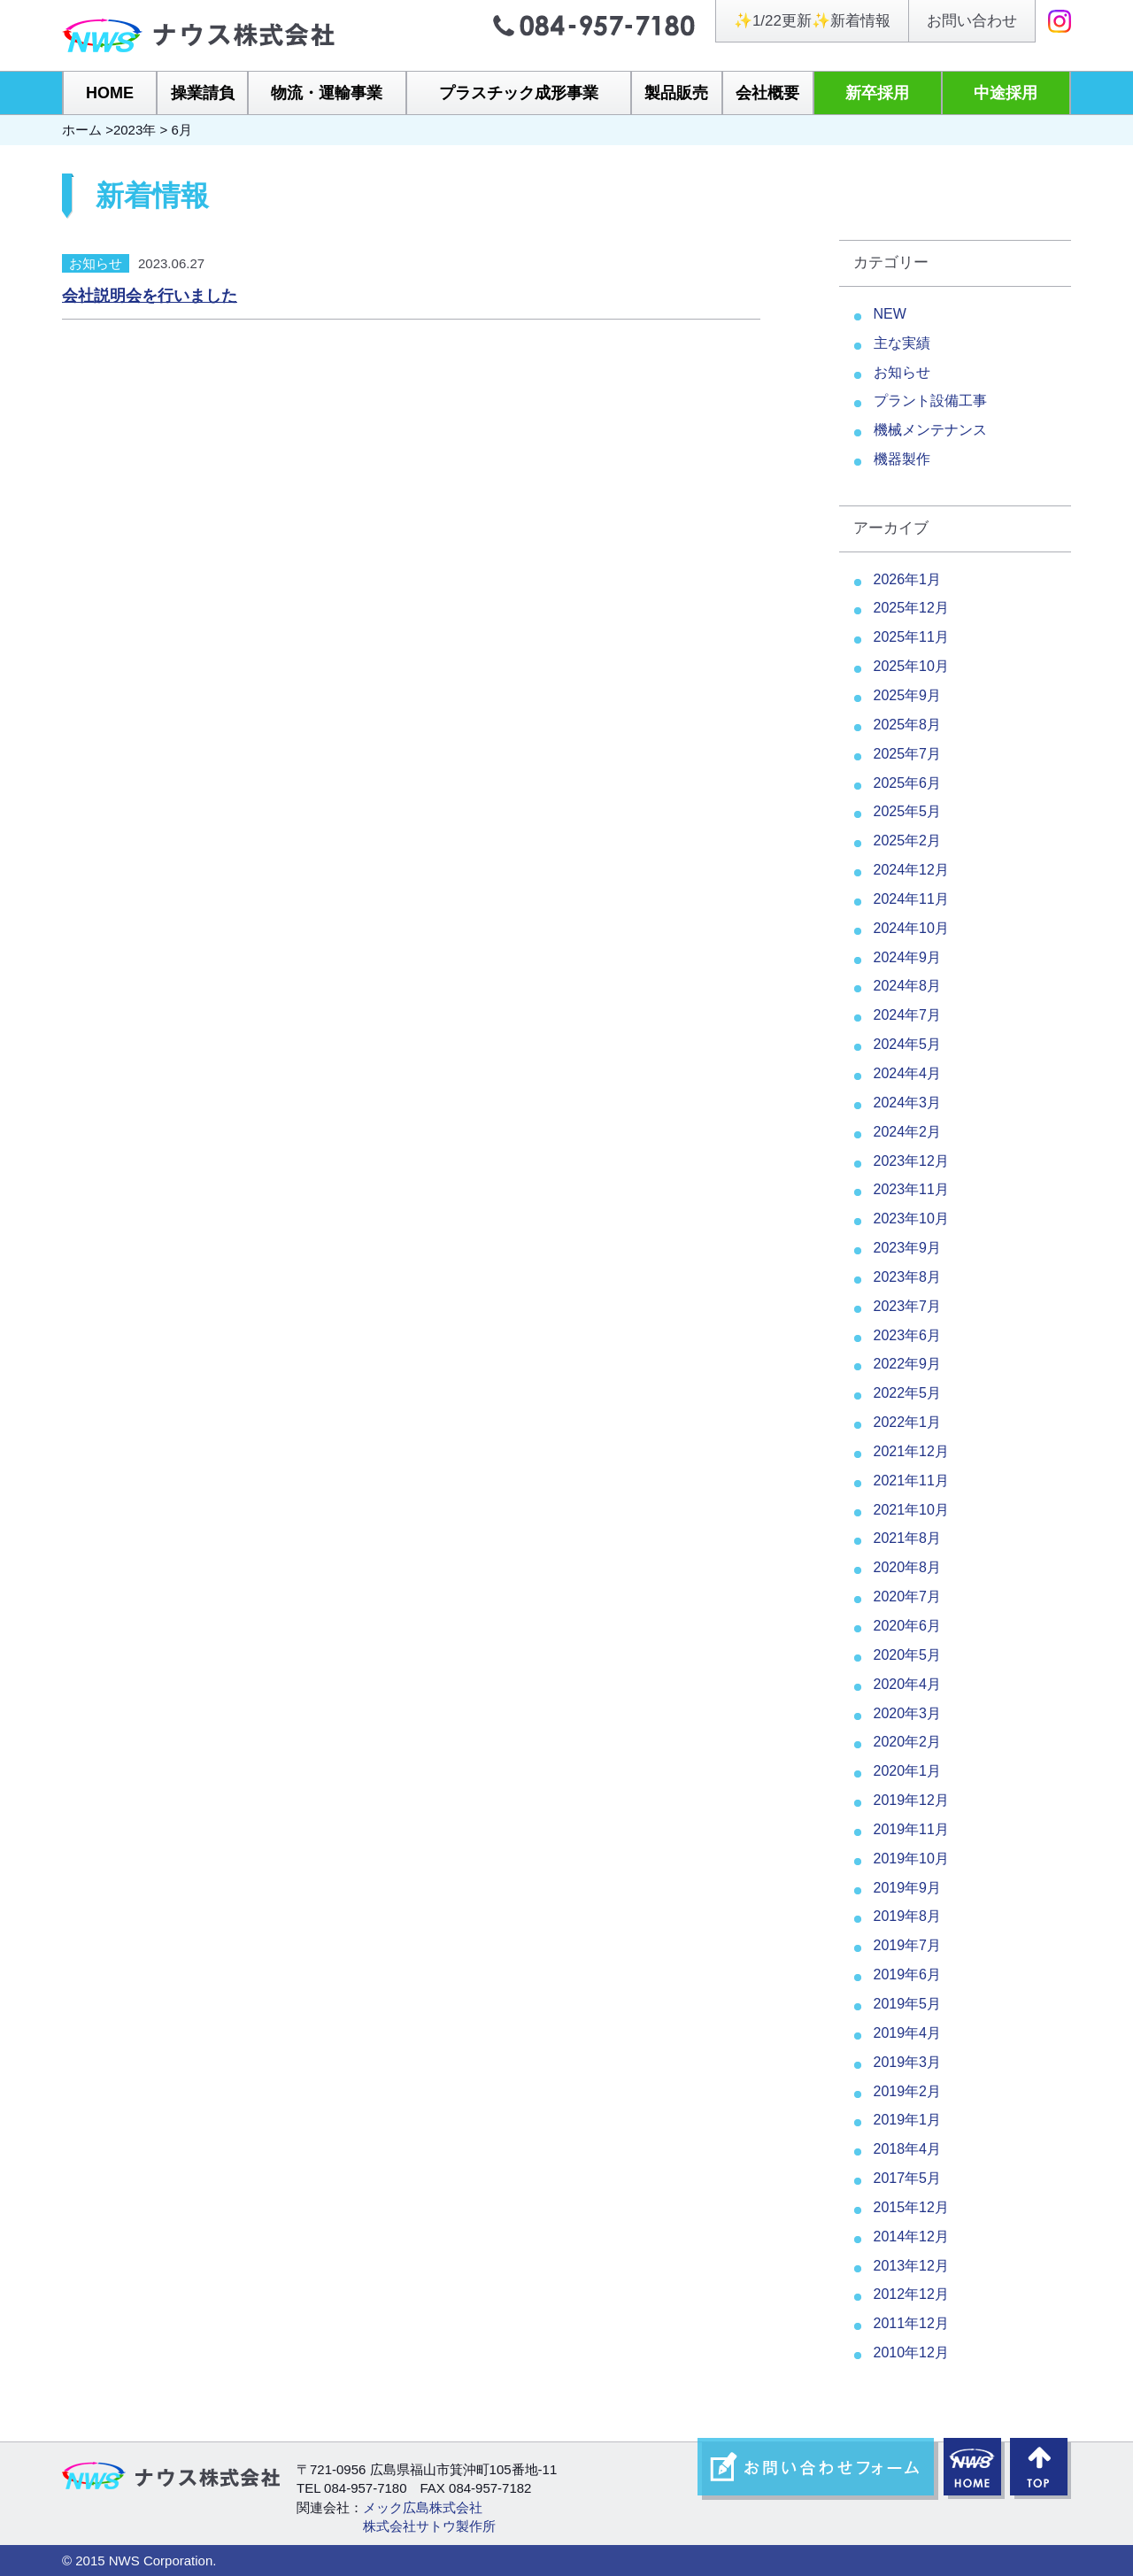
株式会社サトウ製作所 (429, 2526)
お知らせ (95, 263)
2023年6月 (908, 1335)
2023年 (134, 129)
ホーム (82, 129)
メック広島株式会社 (422, 2507)
